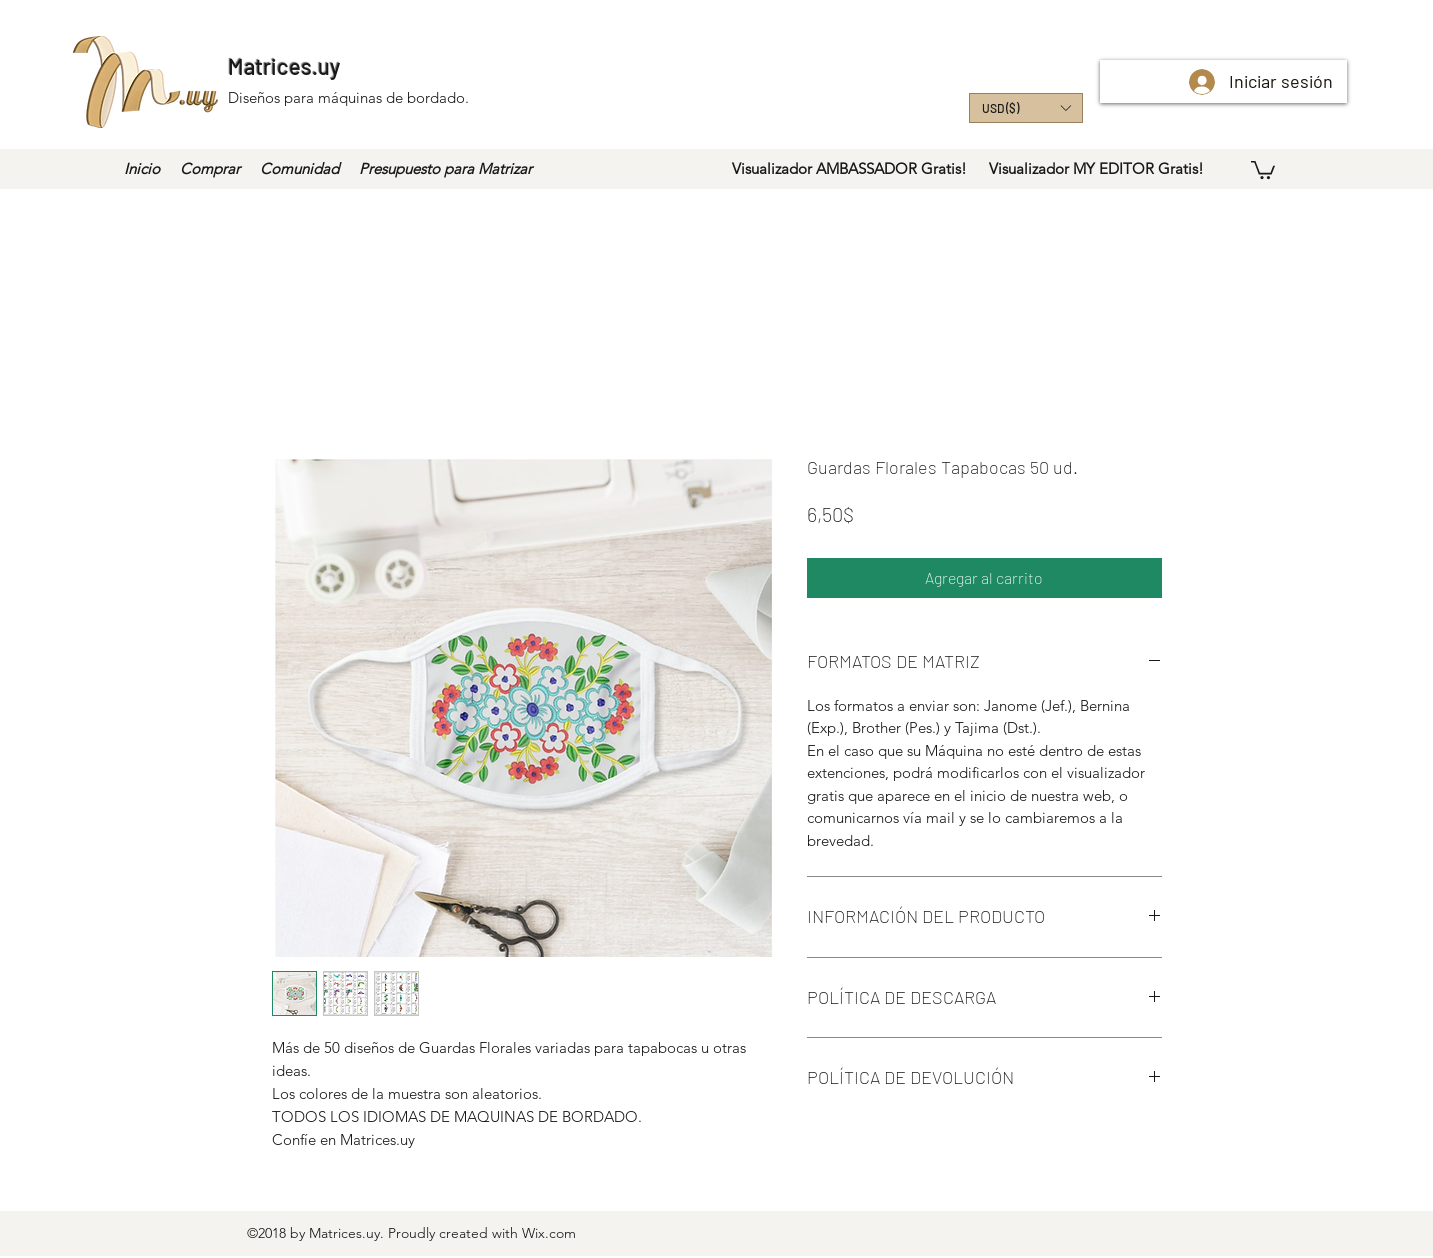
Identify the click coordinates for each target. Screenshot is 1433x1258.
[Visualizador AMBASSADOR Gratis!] (849, 169)
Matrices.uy (284, 66)
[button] (1026, 108)
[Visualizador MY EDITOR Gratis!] (1097, 169)
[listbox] (1026, 108)
